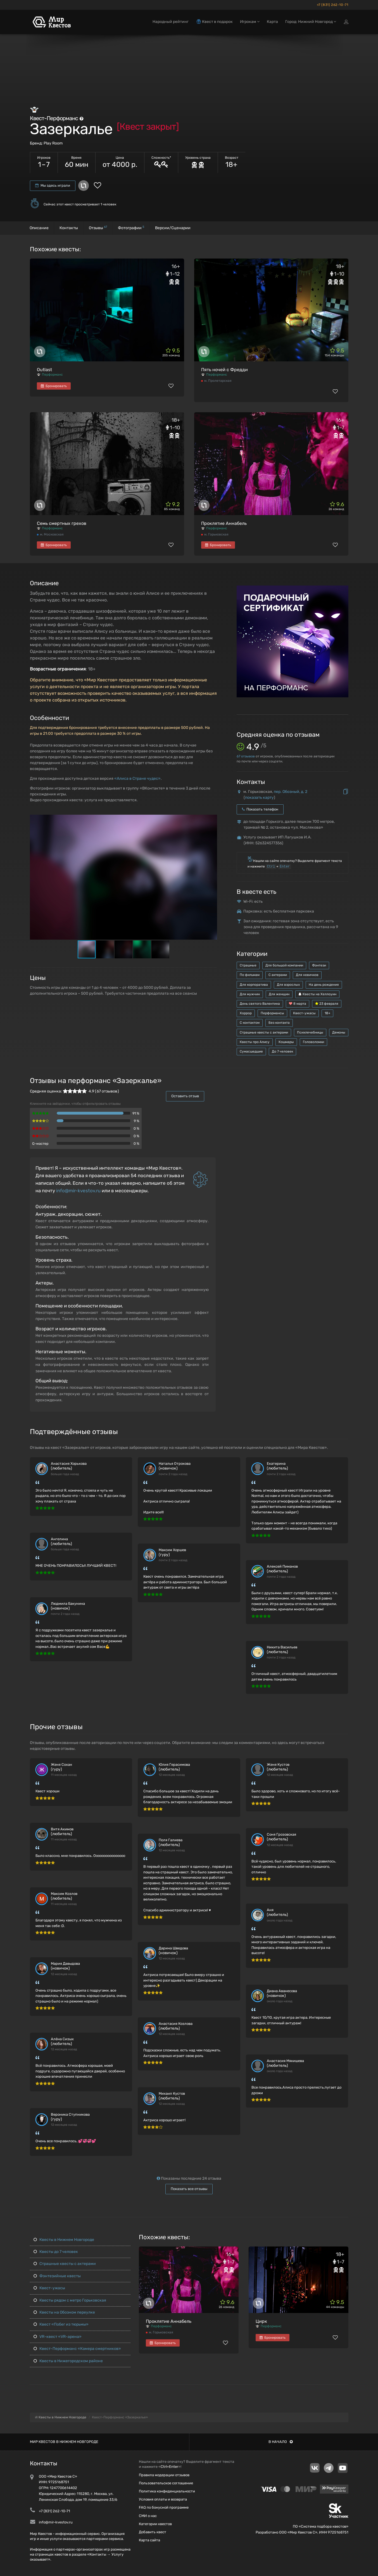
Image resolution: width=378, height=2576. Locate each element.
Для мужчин (250, 994)
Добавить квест (152, 2532)
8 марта (297, 1004)
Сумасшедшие (251, 1051)
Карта (272, 21)
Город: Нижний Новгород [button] (310, 21)
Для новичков (307, 975)
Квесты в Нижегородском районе (68, 2361)
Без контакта (279, 1023)
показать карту (259, 797)
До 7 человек (282, 1051)
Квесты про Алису (255, 1042)
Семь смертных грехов (61, 523)
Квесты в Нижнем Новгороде (64, 2239)
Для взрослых (288, 985)
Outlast (44, 369)
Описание (39, 228)
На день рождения (324, 985)
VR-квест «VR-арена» (58, 2336)
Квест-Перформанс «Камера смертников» (77, 2348)
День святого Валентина (260, 1004)
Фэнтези (319, 965)
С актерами (277, 975)
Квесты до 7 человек (56, 2251)
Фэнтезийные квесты (57, 2276)
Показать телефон (260, 809)
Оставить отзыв (185, 1096)
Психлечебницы (310, 1032)
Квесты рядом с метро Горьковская (70, 2300)
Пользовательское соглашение (166, 2483)
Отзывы (98, 227)
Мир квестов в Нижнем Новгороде (64, 2442)
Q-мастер (40, 1143)
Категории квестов (155, 2524)
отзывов (246, 756)
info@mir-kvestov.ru (78, 1190)
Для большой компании (284, 965)
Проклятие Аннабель (224, 523)
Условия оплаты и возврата (163, 2499)
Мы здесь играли (52, 185)
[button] (212, 819)
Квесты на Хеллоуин (317, 994)
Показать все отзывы (189, 2189)
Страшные (248, 965)
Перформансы (272, 1013)
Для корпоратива (254, 985)
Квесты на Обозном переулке (64, 2312)
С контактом (250, 1023)
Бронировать (54, 386)
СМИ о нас (148, 2516)
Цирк (261, 2321)
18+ (327, 1013)
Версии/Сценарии (173, 228)
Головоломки (313, 1042)
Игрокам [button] (250, 21)
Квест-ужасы (304, 1013)
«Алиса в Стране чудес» (137, 778)
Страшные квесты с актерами (264, 1032)
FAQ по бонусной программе (164, 2507)
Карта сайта (149, 2540)
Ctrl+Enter (169, 2466)
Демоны (338, 1032)
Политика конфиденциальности (167, 2491)
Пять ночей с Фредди (224, 369)
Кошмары (286, 1042)
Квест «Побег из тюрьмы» (61, 2324)
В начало (280, 2442)
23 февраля (326, 1004)
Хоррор (246, 1013)
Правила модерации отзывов (164, 2475)
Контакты (69, 228)
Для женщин (279, 994)
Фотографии (131, 227)
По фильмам (250, 975)
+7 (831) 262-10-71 (332, 5)
